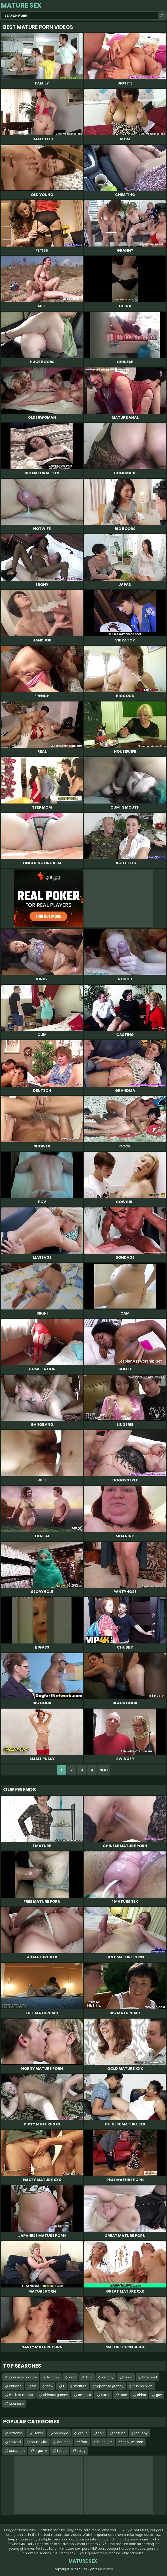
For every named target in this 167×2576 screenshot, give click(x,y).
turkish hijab (142, 2386)
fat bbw (53, 2377)
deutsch (64, 2442)
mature (80, 2386)
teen (123, 2394)
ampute (84, 2394)
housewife (39, 2442)
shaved (15, 2442)
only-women (132, 2442)
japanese (16, 2403)
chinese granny (55, 2394)
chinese (15, 2386)
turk (89, 2377)
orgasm (41, 2450)
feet (84, 2442)
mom (127, 2377)
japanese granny (109, 2386)
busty (81, 2450)
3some (38, 2433)
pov (101, 2433)
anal (72, 2377)
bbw (49, 2386)
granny (107, 2377)
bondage (61, 2433)
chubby (141, 2433)
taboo (62, 2450)
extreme (16, 2433)
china (141, 2394)
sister (105, 2394)
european (17, 2450)
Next (103, 1770)
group (83, 2433)
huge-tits (105, 2442)
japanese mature (23, 2377)
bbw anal (149, 2377)
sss (34, 2386)
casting (119, 2433)
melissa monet (21, 2394)
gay (159, 2394)
